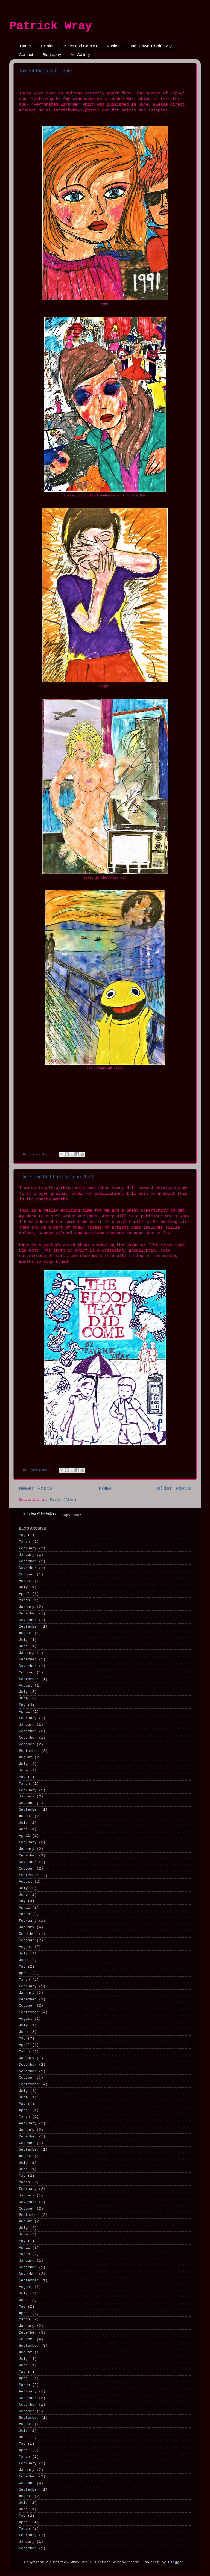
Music (111, 45)
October (26, 1574)
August (25, 1581)
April (24, 1594)
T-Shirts (47, 45)
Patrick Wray (50, 26)
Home (25, 45)
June (23, 1646)
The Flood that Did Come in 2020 (56, 1176)
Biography (51, 54)
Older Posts (174, 1489)
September (29, 1627)
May (22, 1535)
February (28, 1548)
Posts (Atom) (63, 1500)
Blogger (176, 2562)
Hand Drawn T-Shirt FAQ (149, 45)
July (23, 1587)
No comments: (37, 1154)
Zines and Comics (80, 45)
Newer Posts (36, 1489)
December (28, 1561)
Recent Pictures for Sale (45, 70)
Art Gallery (80, 54)
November (28, 1568)
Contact (26, 54)
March (24, 1542)
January (26, 1555)
